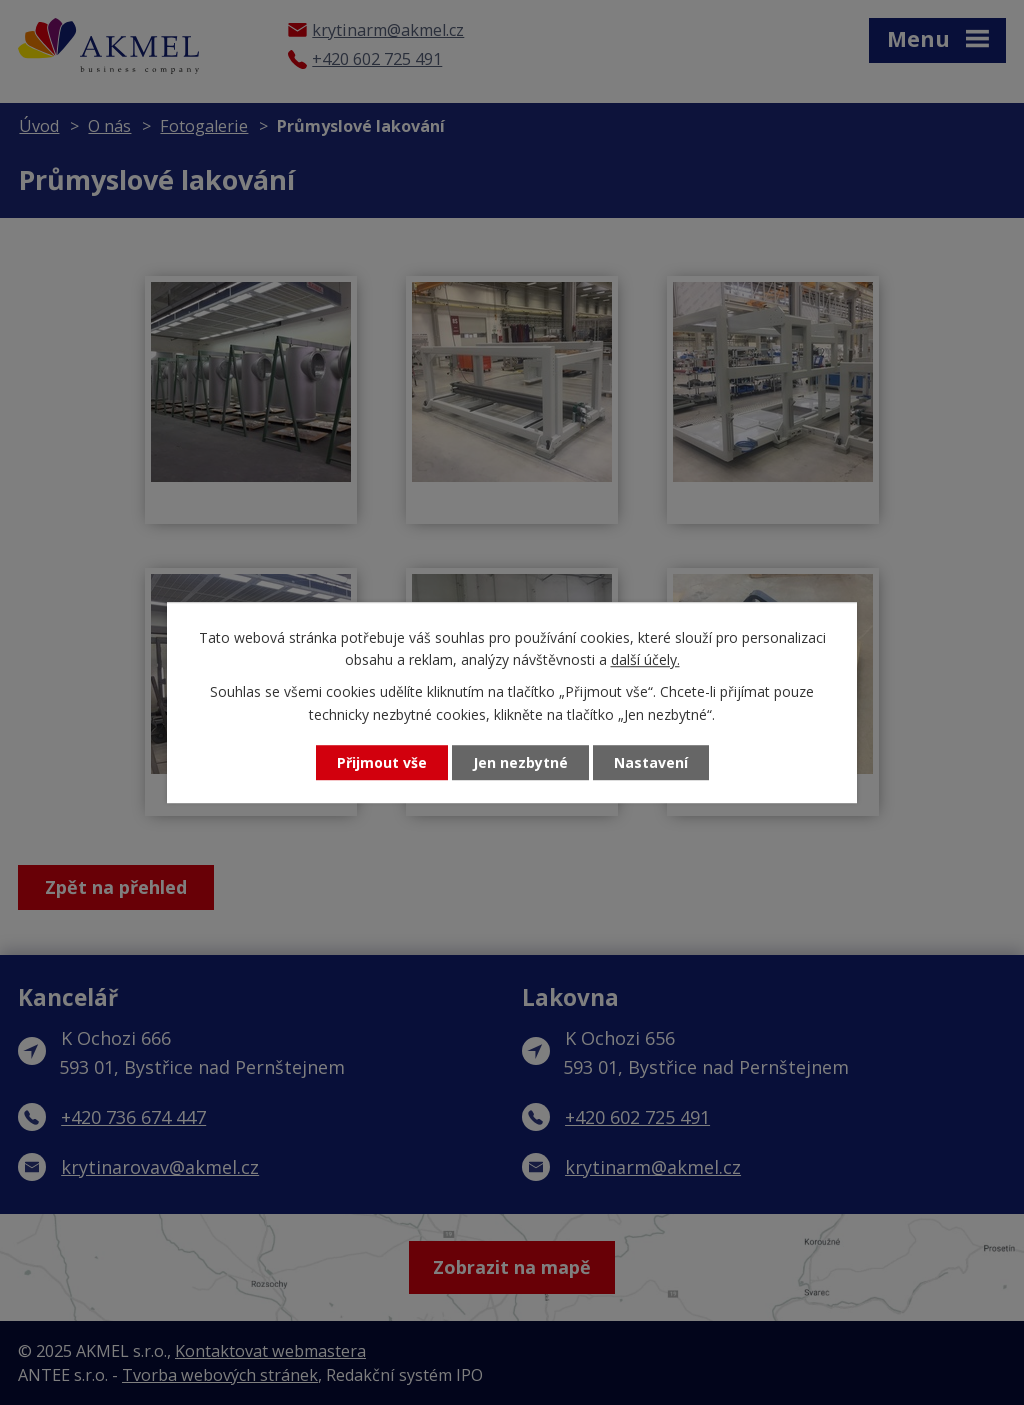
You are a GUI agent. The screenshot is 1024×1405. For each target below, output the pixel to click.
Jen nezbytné (520, 762)
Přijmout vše (382, 762)
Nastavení (651, 762)
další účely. (645, 659)
